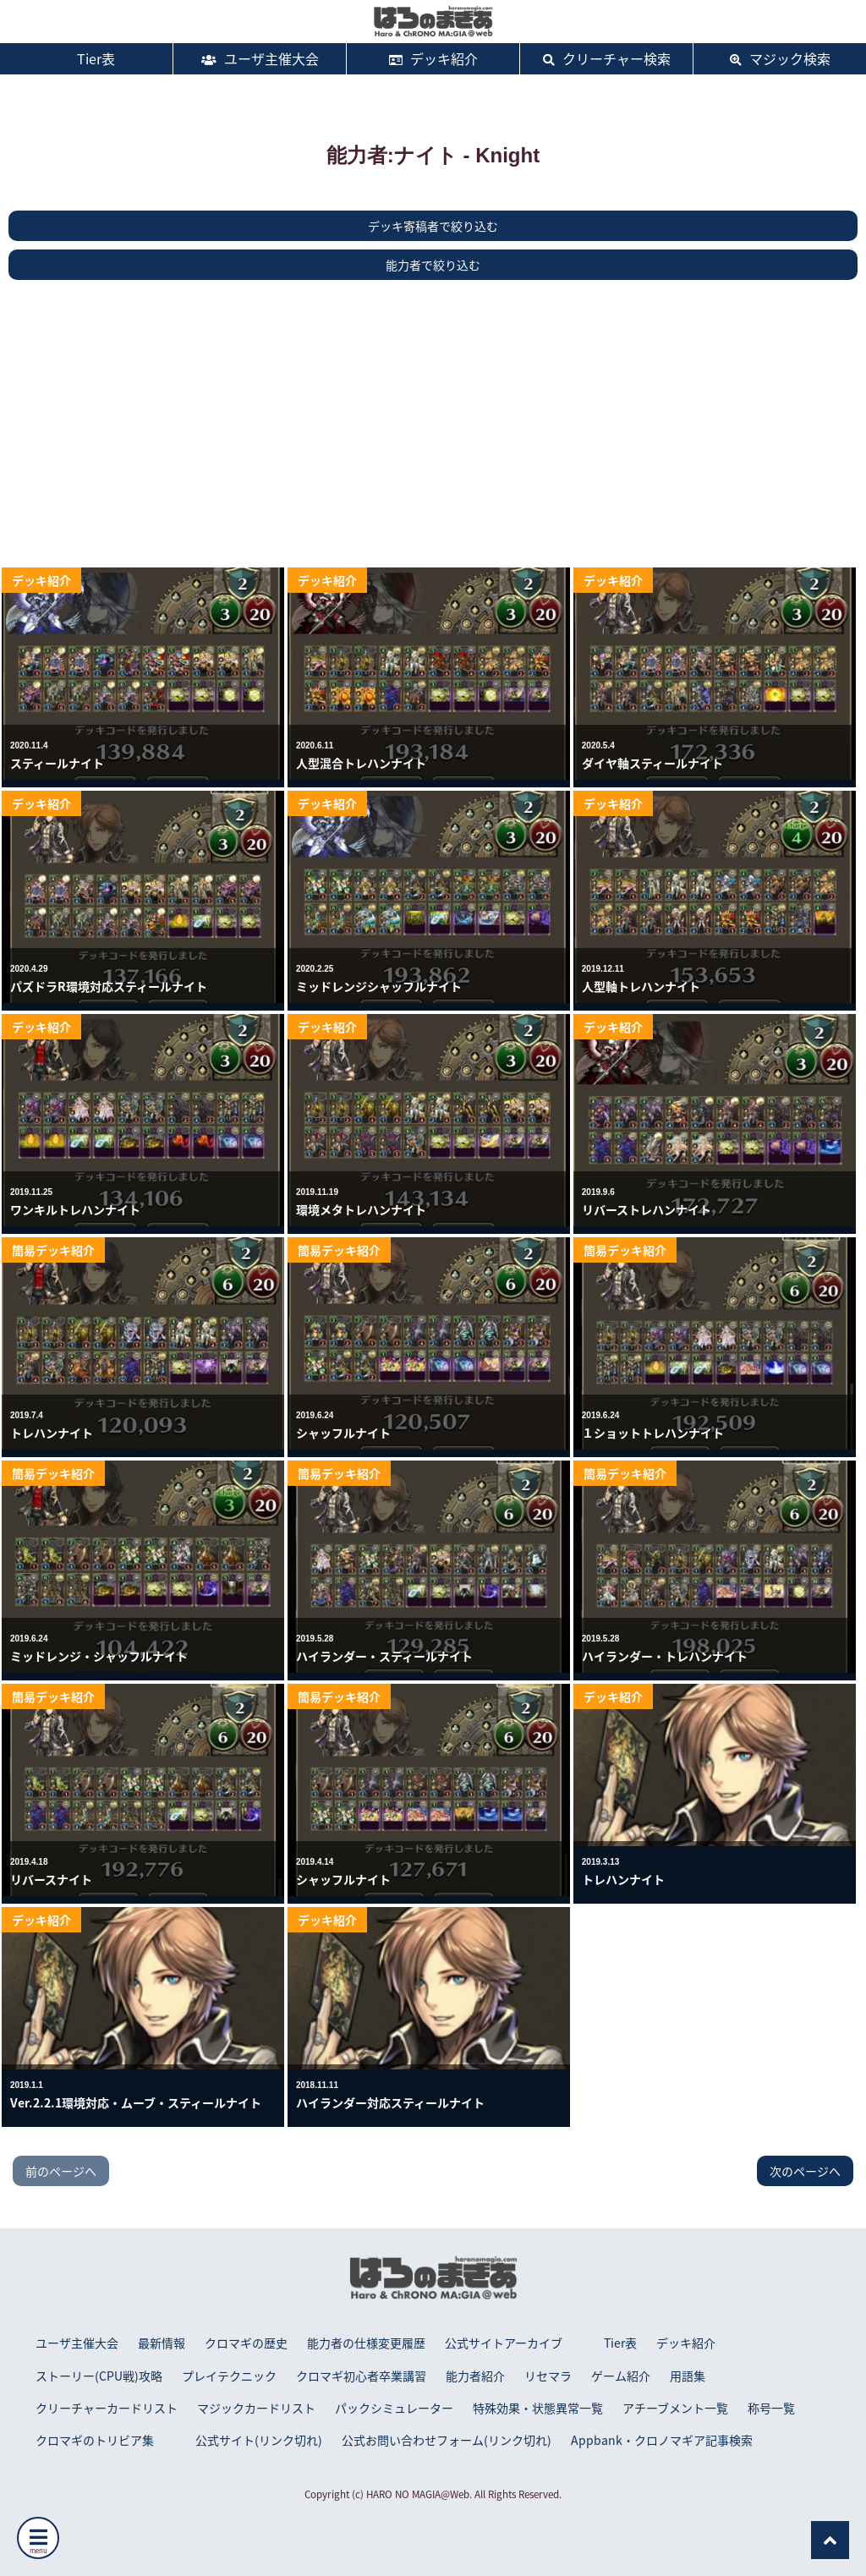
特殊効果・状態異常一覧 (538, 2407)
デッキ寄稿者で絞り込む (433, 225)
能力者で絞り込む (433, 264)
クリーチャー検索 (607, 58)
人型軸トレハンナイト (641, 986)
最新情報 (161, 2342)
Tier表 (86, 58)
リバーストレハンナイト (646, 1209)
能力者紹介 (475, 2375)
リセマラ (548, 2375)
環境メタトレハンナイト (361, 1209)
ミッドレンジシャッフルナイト (379, 986)
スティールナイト (57, 762)
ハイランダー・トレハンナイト (665, 1655)
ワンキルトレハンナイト (75, 1209)
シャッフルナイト (343, 1432)
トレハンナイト (51, 1432)
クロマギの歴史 (246, 2342)
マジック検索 (780, 58)
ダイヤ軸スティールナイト (652, 762)
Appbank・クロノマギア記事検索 (662, 2439)
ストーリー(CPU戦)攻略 (99, 2375)
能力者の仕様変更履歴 (366, 2342)
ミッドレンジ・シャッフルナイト (99, 1655)
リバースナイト (51, 1879)
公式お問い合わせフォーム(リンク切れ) (446, 2439)
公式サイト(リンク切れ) (258, 2439)
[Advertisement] (433, 423)
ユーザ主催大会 (260, 58)
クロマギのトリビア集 (95, 2439)
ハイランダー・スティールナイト (384, 1655)
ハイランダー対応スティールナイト (390, 2102)
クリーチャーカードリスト (107, 2407)
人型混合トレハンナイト (361, 762)
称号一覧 (771, 2407)
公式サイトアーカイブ (503, 2342)
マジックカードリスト (256, 2407)
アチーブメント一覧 (675, 2407)
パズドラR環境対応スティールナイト (108, 986)
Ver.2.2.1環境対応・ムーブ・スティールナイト (135, 2102)
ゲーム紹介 (620, 2375)
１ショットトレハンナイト (653, 1432)
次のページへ (805, 2170)
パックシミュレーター (394, 2407)
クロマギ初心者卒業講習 (361, 2375)
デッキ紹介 (433, 58)
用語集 (687, 2375)
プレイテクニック (229, 2375)
